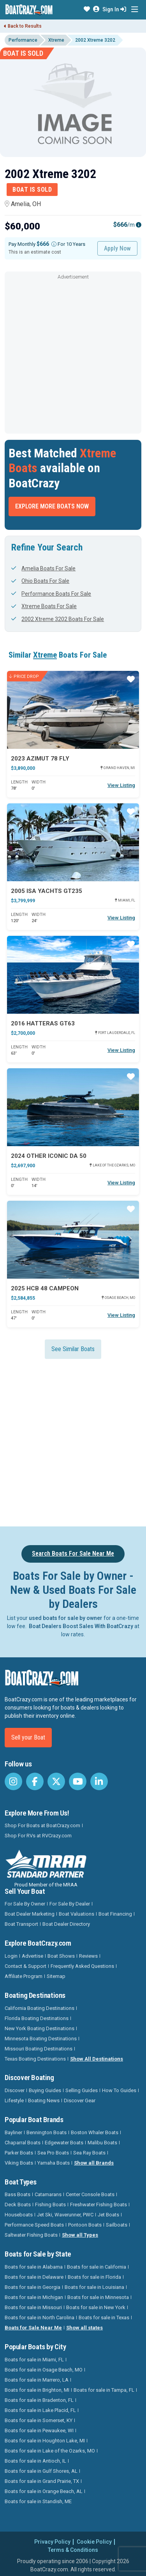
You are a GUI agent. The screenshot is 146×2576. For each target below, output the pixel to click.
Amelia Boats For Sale (43, 568)
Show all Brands (94, 2163)
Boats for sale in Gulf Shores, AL (41, 2471)
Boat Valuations (76, 1914)
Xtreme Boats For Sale (44, 606)
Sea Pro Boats (53, 2153)
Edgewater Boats (64, 2142)
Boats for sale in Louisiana (94, 2287)
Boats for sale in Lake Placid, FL (40, 2410)
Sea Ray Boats (89, 2153)
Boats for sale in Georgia (32, 2287)
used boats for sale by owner (65, 1618)
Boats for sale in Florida (94, 2277)
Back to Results (23, 26)
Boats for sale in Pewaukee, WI (39, 2430)
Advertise (32, 1956)
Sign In (114, 9)
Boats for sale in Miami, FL (34, 2360)
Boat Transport (21, 1924)
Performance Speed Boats (34, 2225)
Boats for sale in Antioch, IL (35, 2461)
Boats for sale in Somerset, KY (38, 2420)
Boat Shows (61, 1956)
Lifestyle (14, 2100)
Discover (15, 2090)
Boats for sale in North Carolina (39, 2317)
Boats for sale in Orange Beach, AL (44, 2491)
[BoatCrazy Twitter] (56, 1781)
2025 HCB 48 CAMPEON (45, 1288)
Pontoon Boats (85, 2225)
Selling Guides (81, 2090)
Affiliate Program (23, 1976)
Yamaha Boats (53, 2163)
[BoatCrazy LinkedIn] (99, 1781)
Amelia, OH (23, 204)
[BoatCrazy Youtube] (77, 1781)
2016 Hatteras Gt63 (43, 1023)
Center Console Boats (90, 2194)
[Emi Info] (138, 225)
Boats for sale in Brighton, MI (37, 2390)
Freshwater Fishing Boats (98, 2204)
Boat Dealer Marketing (30, 1914)
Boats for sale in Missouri (33, 2307)
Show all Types (80, 2235)
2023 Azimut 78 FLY (40, 758)
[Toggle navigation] (134, 9)
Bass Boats (17, 2194)
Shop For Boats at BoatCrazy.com (42, 1825)
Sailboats (116, 2225)
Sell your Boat (28, 1737)
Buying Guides (45, 2090)
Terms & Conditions (73, 2550)
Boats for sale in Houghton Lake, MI (45, 2441)
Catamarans (48, 2194)
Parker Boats (19, 2153)
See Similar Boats (73, 1349)
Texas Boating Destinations (35, 2059)
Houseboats (19, 2215)
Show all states (84, 2328)
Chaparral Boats (22, 2142)
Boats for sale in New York (95, 2307)
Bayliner (13, 2132)
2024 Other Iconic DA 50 (48, 1155)
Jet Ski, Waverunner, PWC (65, 2215)
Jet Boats (108, 2215)
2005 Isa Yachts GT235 (46, 891)
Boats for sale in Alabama (34, 2267)
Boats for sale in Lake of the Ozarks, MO (50, 2451)
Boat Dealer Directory (66, 1924)
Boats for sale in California (96, 2267)
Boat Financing (115, 1914)
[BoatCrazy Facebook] (35, 1781)
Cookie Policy (94, 2542)
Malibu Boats (102, 2142)
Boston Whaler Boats (94, 2132)
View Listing (121, 785)
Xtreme (56, 40)
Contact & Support (25, 1966)
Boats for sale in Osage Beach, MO (44, 2370)
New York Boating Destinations (39, 2028)
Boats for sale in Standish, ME (38, 2501)
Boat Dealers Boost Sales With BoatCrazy (81, 1626)
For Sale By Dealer (69, 1904)
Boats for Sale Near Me (33, 2328)
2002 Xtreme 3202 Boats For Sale (57, 619)
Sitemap (56, 1976)
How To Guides (119, 2090)
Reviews (88, 1956)
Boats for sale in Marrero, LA (37, 2380)
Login (11, 1956)
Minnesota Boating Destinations (41, 2038)
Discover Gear (79, 2100)
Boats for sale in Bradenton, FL (39, 2400)
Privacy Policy (52, 2542)
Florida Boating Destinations (37, 2018)
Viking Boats (19, 2163)
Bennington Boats (46, 2132)
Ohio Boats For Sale (40, 581)
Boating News (44, 2100)
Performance (23, 40)
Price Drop (24, 676)
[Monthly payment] (53, 244)
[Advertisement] (73, 355)
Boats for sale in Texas (104, 2317)
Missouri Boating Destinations (38, 2049)
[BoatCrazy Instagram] (13, 1781)
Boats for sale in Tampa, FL (104, 2390)
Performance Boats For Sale (51, 594)
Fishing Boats (50, 2204)
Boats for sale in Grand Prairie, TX (42, 2481)
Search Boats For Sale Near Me (73, 1553)
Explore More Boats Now (52, 506)
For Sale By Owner (25, 1904)
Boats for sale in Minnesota (98, 2297)
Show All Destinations (96, 2059)
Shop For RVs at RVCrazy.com (38, 1835)
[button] (87, 9)
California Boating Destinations (39, 2008)
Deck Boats (18, 2204)
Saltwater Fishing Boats (31, 2235)
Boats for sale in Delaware (34, 2277)
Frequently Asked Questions (82, 1966)
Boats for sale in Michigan (34, 2297)
